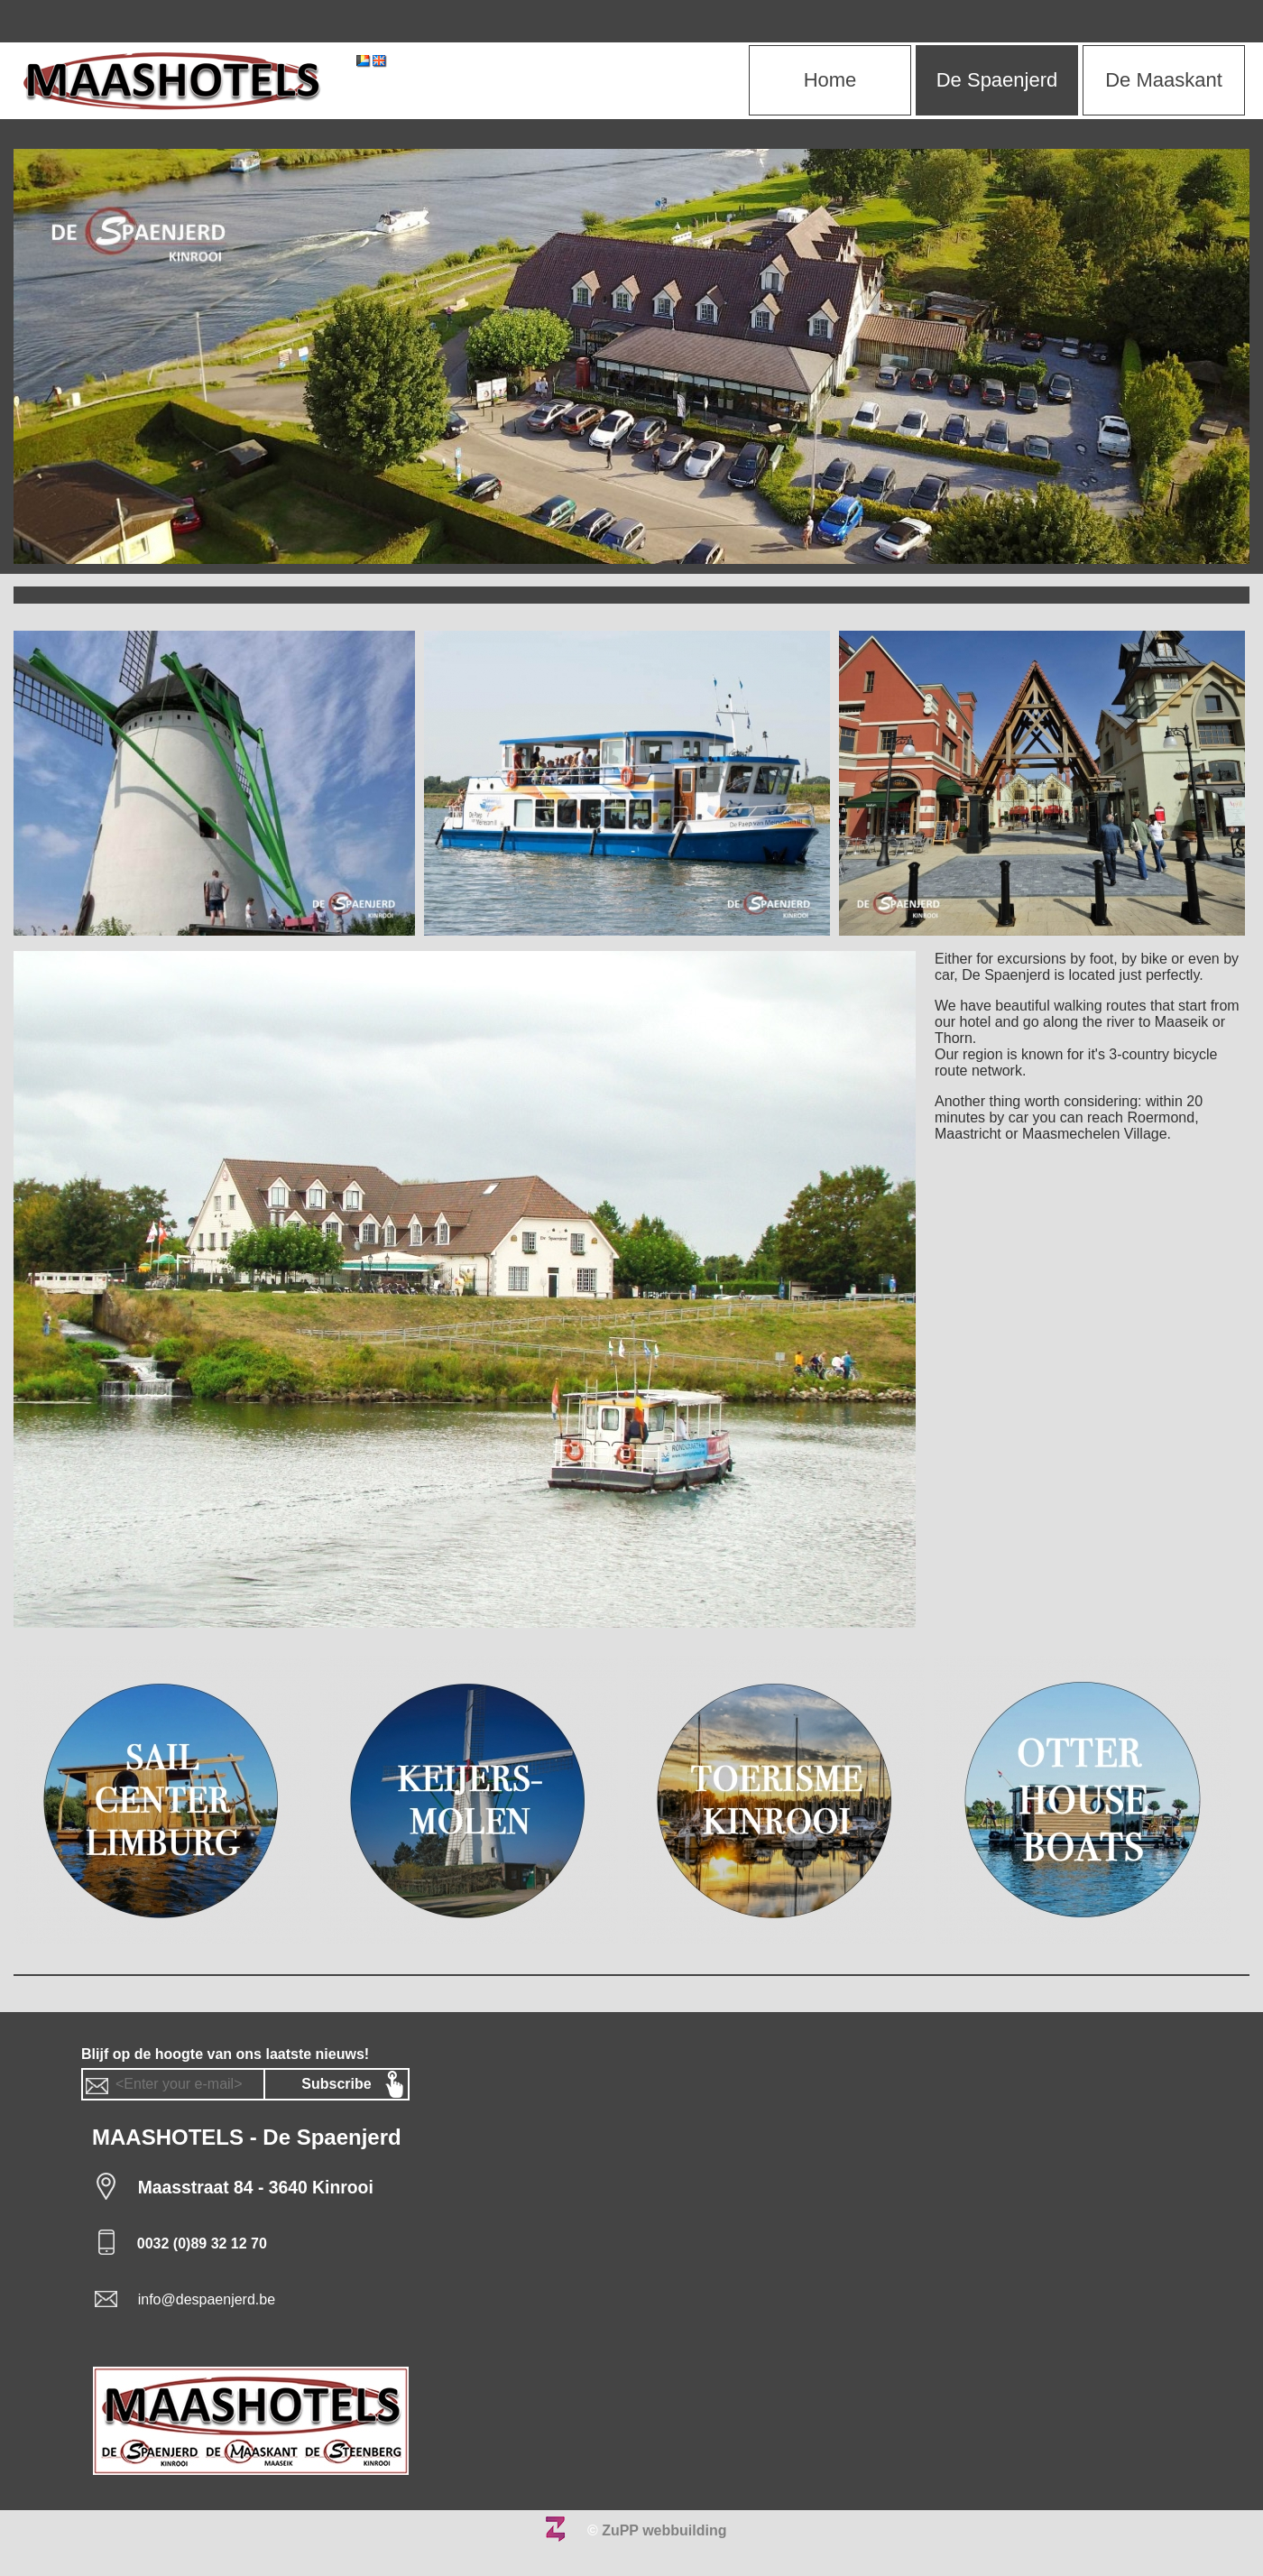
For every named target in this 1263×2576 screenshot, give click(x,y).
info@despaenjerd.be (206, 2299)
